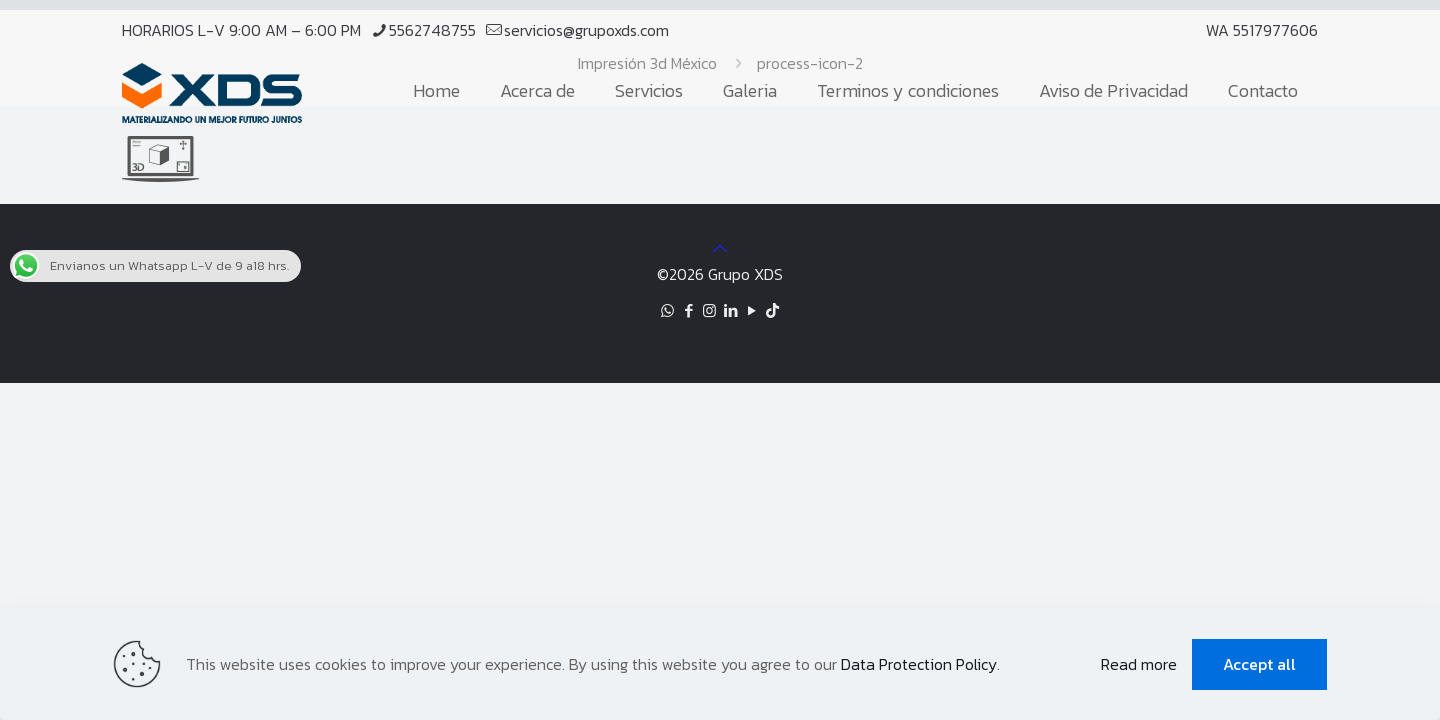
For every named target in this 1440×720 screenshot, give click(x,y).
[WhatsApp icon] (667, 310)
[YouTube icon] (751, 310)
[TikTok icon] (772, 310)
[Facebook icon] (688, 310)
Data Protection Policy (919, 664)
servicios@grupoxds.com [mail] (586, 30)
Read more (1139, 664)
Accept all (1259, 664)
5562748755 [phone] (432, 30)
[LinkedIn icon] (730, 310)
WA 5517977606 (1262, 30)
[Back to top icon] (720, 248)
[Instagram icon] (709, 310)
